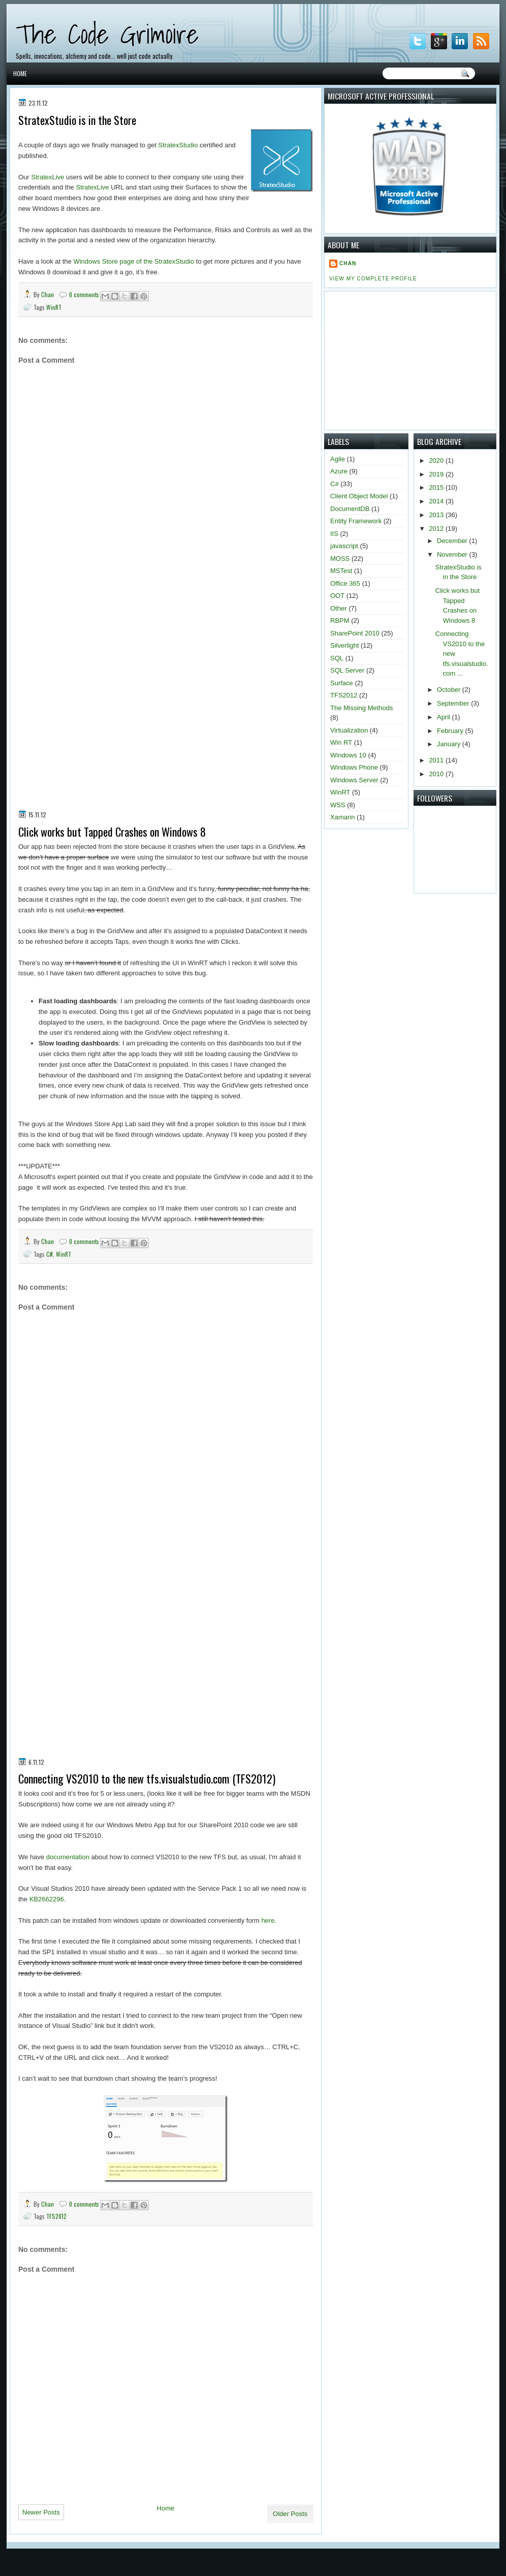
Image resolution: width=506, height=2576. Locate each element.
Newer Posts (41, 2512)
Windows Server (354, 780)
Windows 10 (348, 755)
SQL (336, 658)
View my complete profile (373, 278)
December (453, 541)
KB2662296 (46, 1899)
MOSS (340, 558)
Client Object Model (359, 496)
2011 (437, 760)
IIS (334, 533)
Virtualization (349, 730)
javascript (344, 546)
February (451, 731)
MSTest (341, 571)
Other (338, 608)
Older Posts (290, 2514)
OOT (337, 595)
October (449, 689)
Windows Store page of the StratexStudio (133, 261)
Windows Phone (354, 767)
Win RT (341, 742)
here (267, 1920)
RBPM (340, 620)
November (453, 554)
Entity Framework (356, 521)
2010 (437, 774)
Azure (338, 471)
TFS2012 (56, 2216)
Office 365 (345, 583)
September (454, 703)
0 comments (84, 294)
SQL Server (347, 670)
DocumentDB (349, 509)
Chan (48, 294)
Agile (337, 459)
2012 (437, 528)
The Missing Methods (361, 708)
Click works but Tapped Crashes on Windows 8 (112, 832)
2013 (437, 515)
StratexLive (47, 177)
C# (49, 1254)
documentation (67, 1857)
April (444, 717)
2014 (437, 501)
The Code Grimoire (107, 34)
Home (20, 73)
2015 (437, 487)
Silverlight (344, 645)
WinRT (53, 307)
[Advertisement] (115, 697)
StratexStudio (178, 145)
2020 (437, 460)
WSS (337, 805)
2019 (437, 474)
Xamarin (342, 817)
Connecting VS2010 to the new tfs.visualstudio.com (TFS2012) (146, 1779)
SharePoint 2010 (355, 633)
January (449, 744)
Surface (341, 683)
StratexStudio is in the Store (77, 120)
